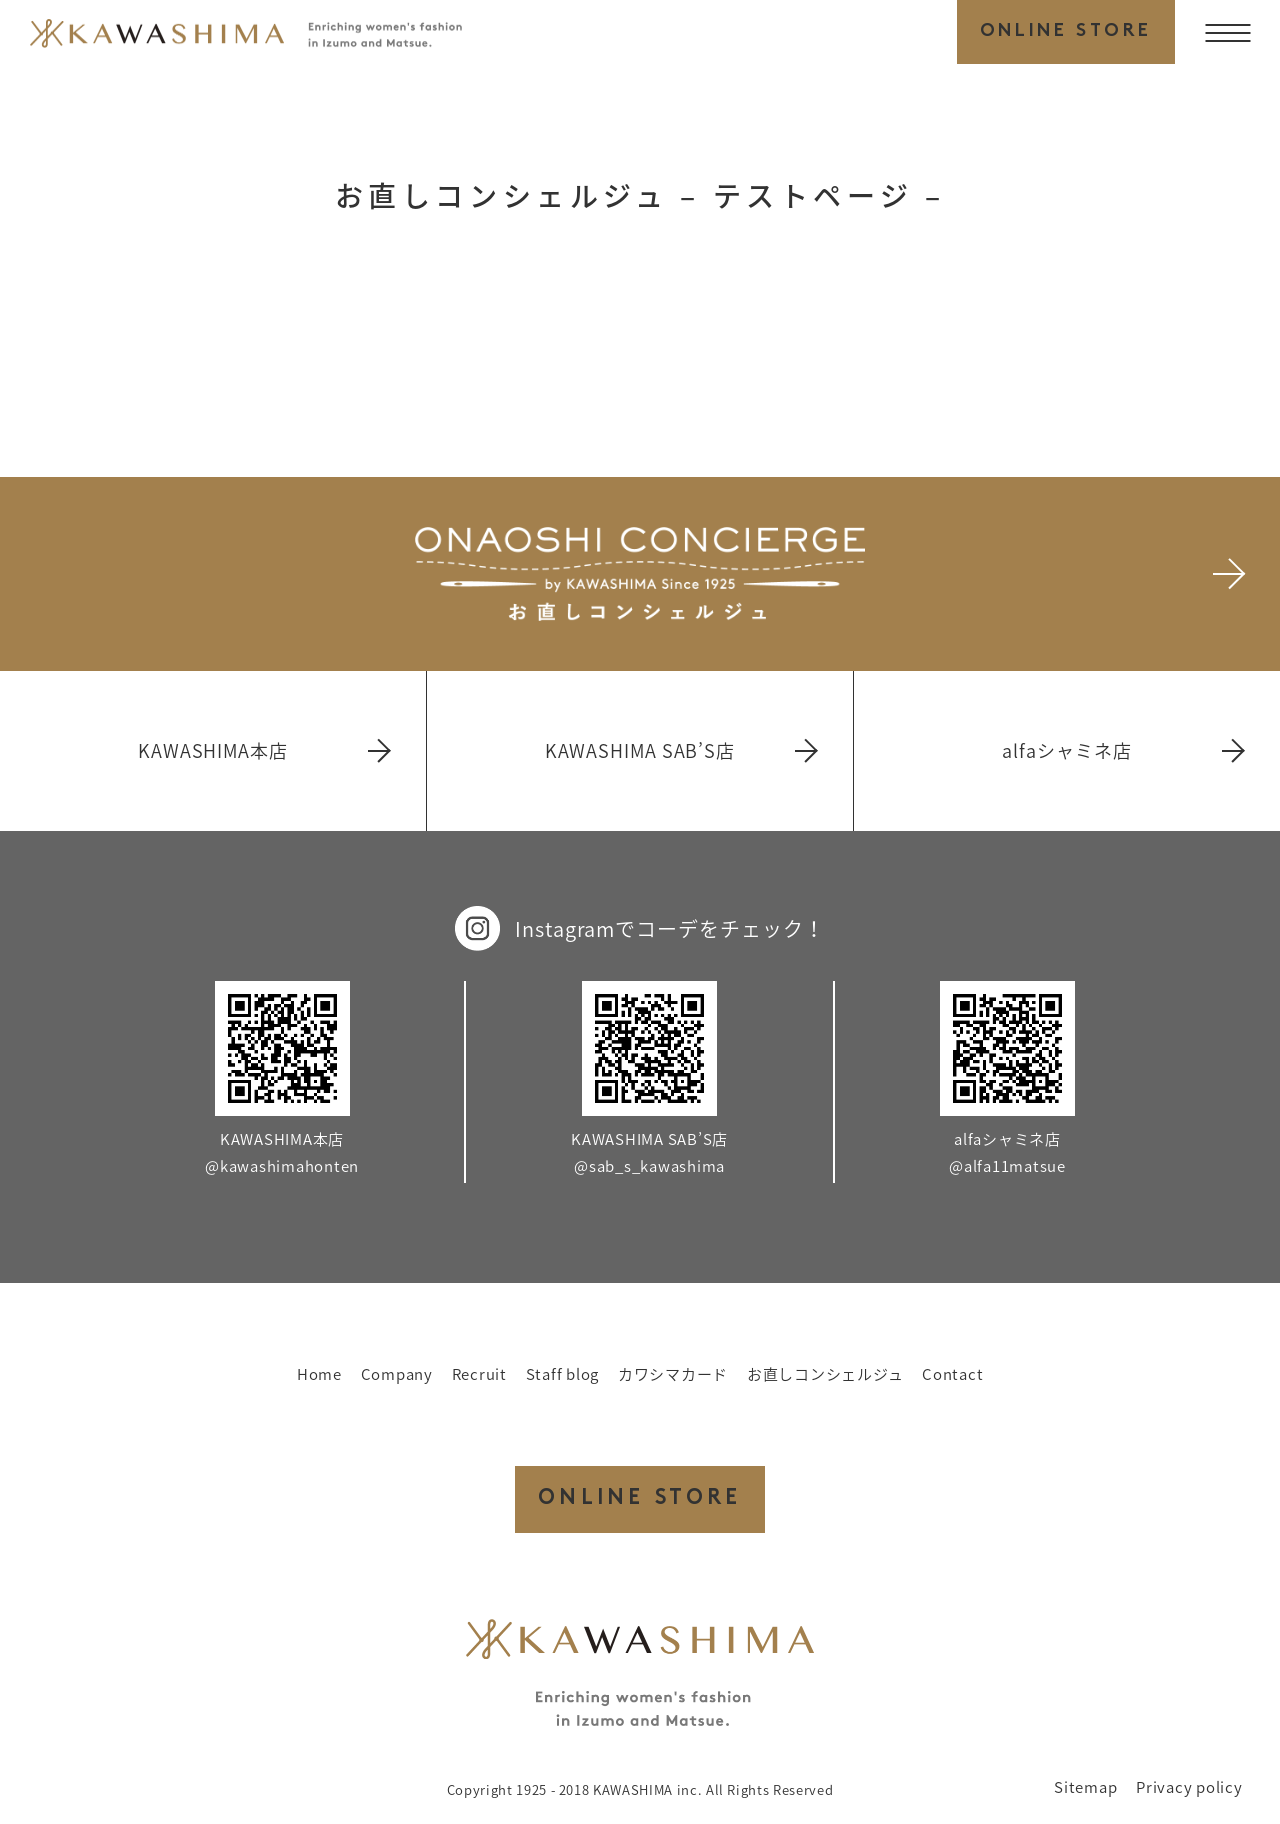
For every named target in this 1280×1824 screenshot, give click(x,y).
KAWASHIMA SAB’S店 (680, 750)
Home (319, 1374)
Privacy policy (1189, 1787)
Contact (952, 1374)
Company (397, 1374)
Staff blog (563, 1374)
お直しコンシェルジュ (825, 1374)
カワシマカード (673, 1374)
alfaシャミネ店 (1122, 750)
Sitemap (1085, 1787)
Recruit (479, 1374)
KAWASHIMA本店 (263, 750)
